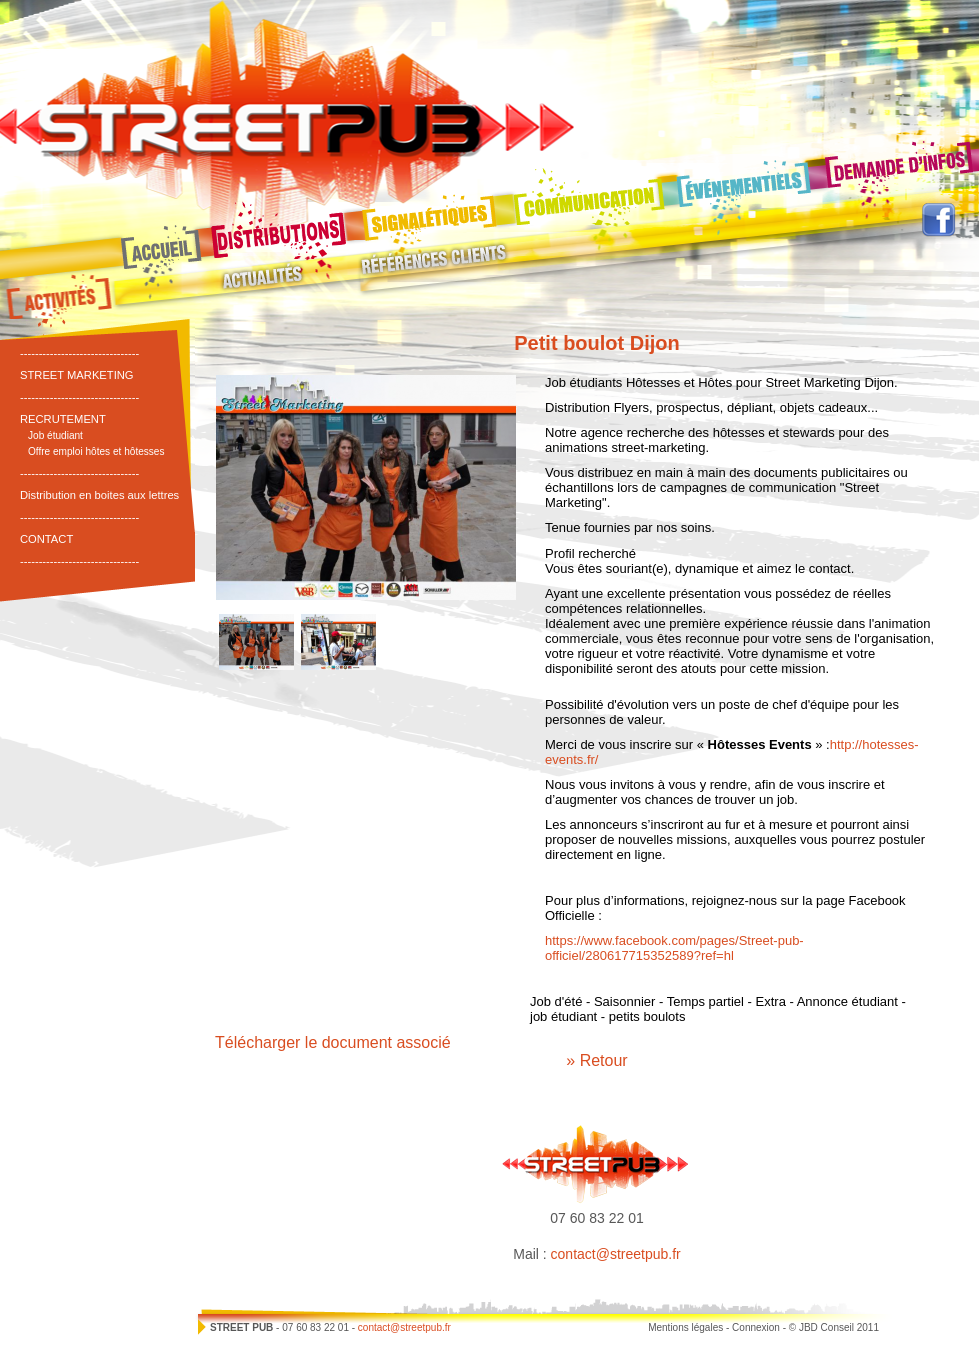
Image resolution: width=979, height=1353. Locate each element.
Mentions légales (685, 1327)
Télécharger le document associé (333, 1042)
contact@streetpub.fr (616, 1254)
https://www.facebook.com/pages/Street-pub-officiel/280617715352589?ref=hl (674, 948)
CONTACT (46, 539)
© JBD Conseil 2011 (834, 1327)
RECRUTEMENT (63, 419)
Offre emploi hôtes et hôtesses (96, 451)
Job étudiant (55, 435)
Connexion (756, 1327)
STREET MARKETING (77, 375)
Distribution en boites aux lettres (99, 495)
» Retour (596, 1060)
